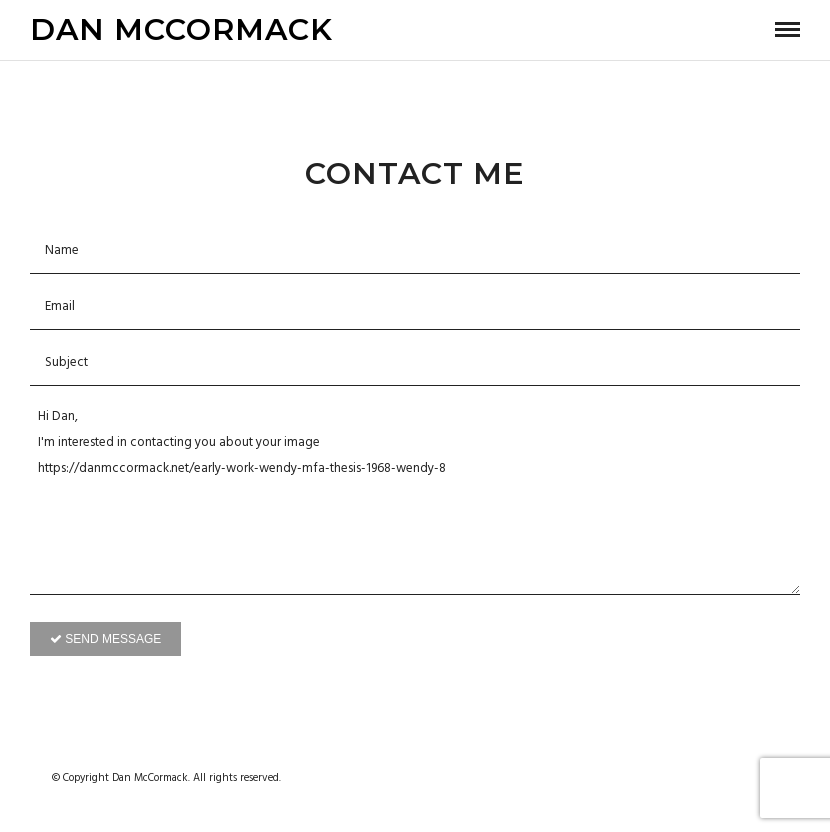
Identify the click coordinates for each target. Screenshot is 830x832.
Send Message (105, 639)
